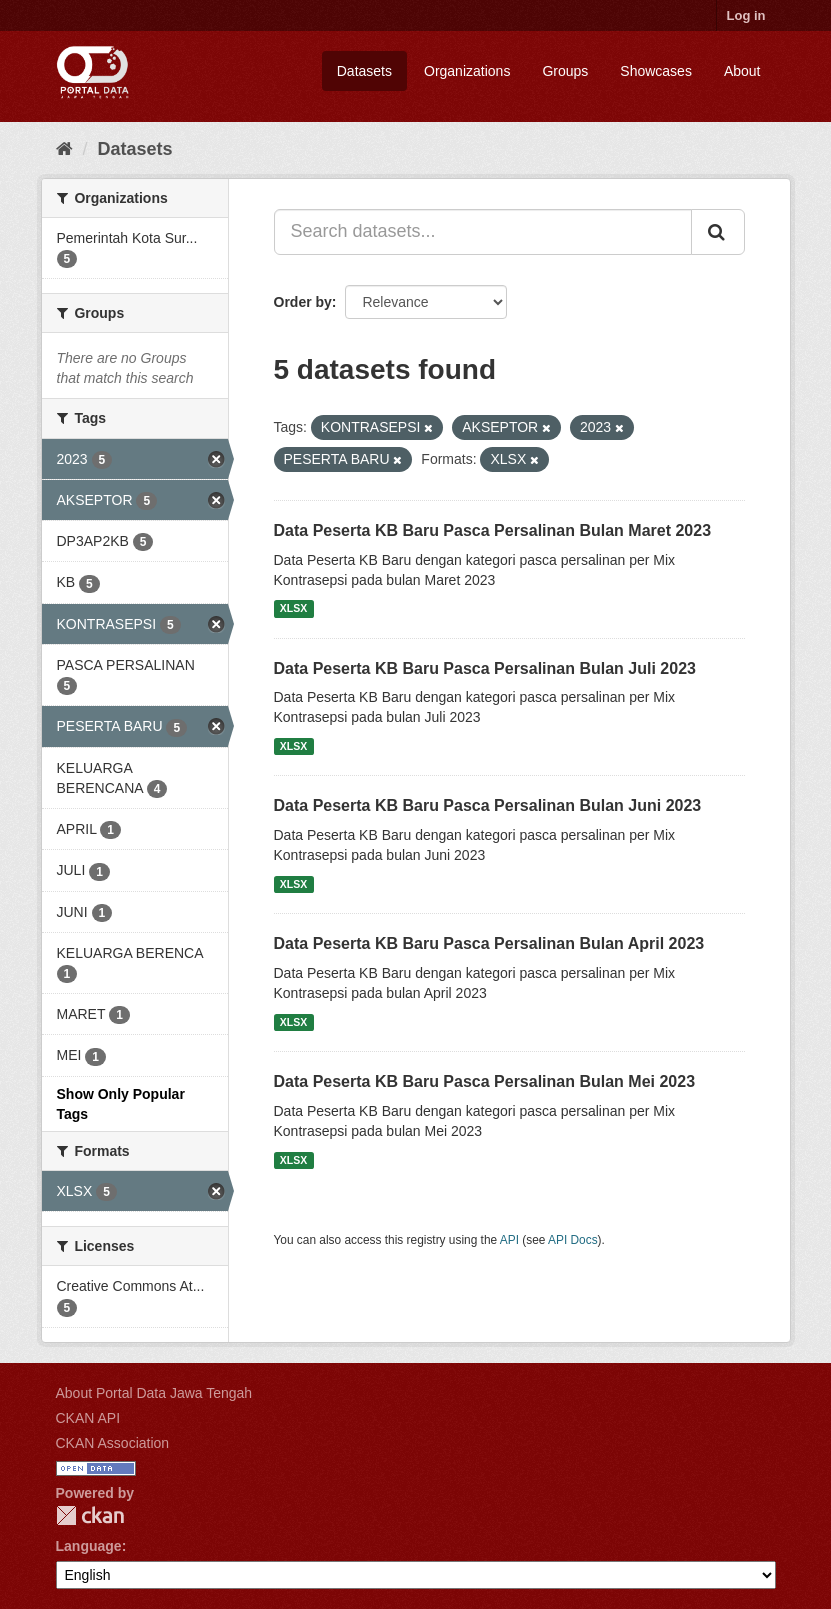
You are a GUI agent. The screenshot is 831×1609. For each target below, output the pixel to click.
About (742, 71)
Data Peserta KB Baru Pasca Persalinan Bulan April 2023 (489, 943)
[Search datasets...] (483, 232)
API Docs (573, 1240)
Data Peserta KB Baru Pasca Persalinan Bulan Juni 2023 (488, 805)
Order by (303, 302)
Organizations (467, 71)
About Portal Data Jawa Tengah (154, 1393)
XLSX (293, 609)
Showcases (656, 71)
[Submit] (718, 232)
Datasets (364, 71)
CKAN (90, 1515)
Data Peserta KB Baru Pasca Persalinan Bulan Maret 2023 (493, 530)
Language (89, 1546)
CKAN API (88, 1418)
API (509, 1240)
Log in (746, 15)
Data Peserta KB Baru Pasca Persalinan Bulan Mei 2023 (485, 1081)
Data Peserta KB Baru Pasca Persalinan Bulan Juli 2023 (485, 668)
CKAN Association (113, 1443)
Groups (565, 71)
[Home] (64, 149)
